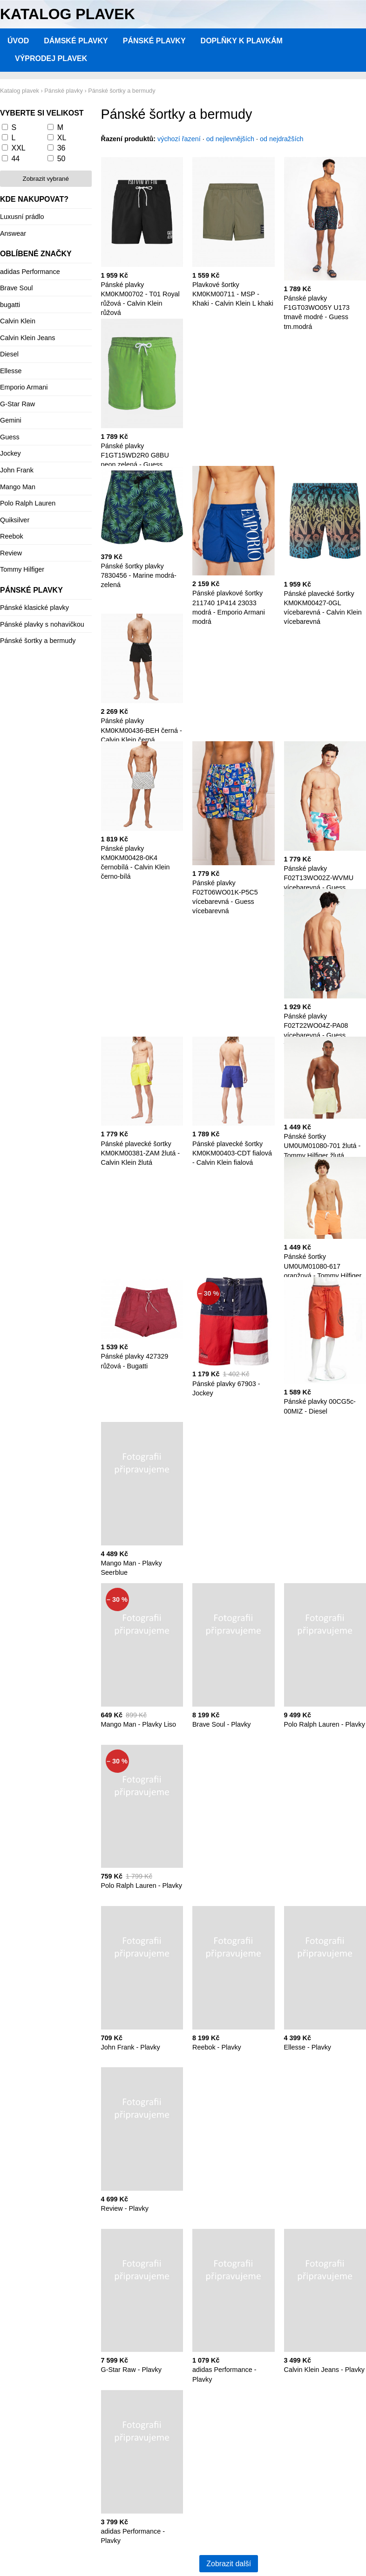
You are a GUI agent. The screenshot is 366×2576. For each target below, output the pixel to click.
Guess (10, 437)
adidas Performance (30, 271)
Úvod (18, 41)
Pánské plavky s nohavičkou (42, 624)
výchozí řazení (179, 139)
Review (11, 553)
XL (62, 138)
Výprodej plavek (51, 58)
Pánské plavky (154, 41)
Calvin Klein (17, 321)
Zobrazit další (228, 2564)
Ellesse (10, 371)
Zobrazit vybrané (46, 178)
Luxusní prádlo (22, 216)
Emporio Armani (23, 387)
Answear (13, 233)
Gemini (10, 420)
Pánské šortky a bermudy (37, 640)
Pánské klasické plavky (34, 607)
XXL (18, 148)
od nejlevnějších (230, 139)
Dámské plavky (76, 41)
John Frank (17, 470)
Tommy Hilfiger (22, 569)
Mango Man (17, 487)
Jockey (10, 453)
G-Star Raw (17, 404)
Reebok (11, 536)
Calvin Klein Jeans (27, 338)
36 (61, 148)
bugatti (10, 304)
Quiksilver (14, 520)
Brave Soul (16, 288)
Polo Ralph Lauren (27, 503)
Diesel (9, 354)
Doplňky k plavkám (242, 41)
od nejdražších (282, 139)
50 (61, 159)
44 (15, 159)
